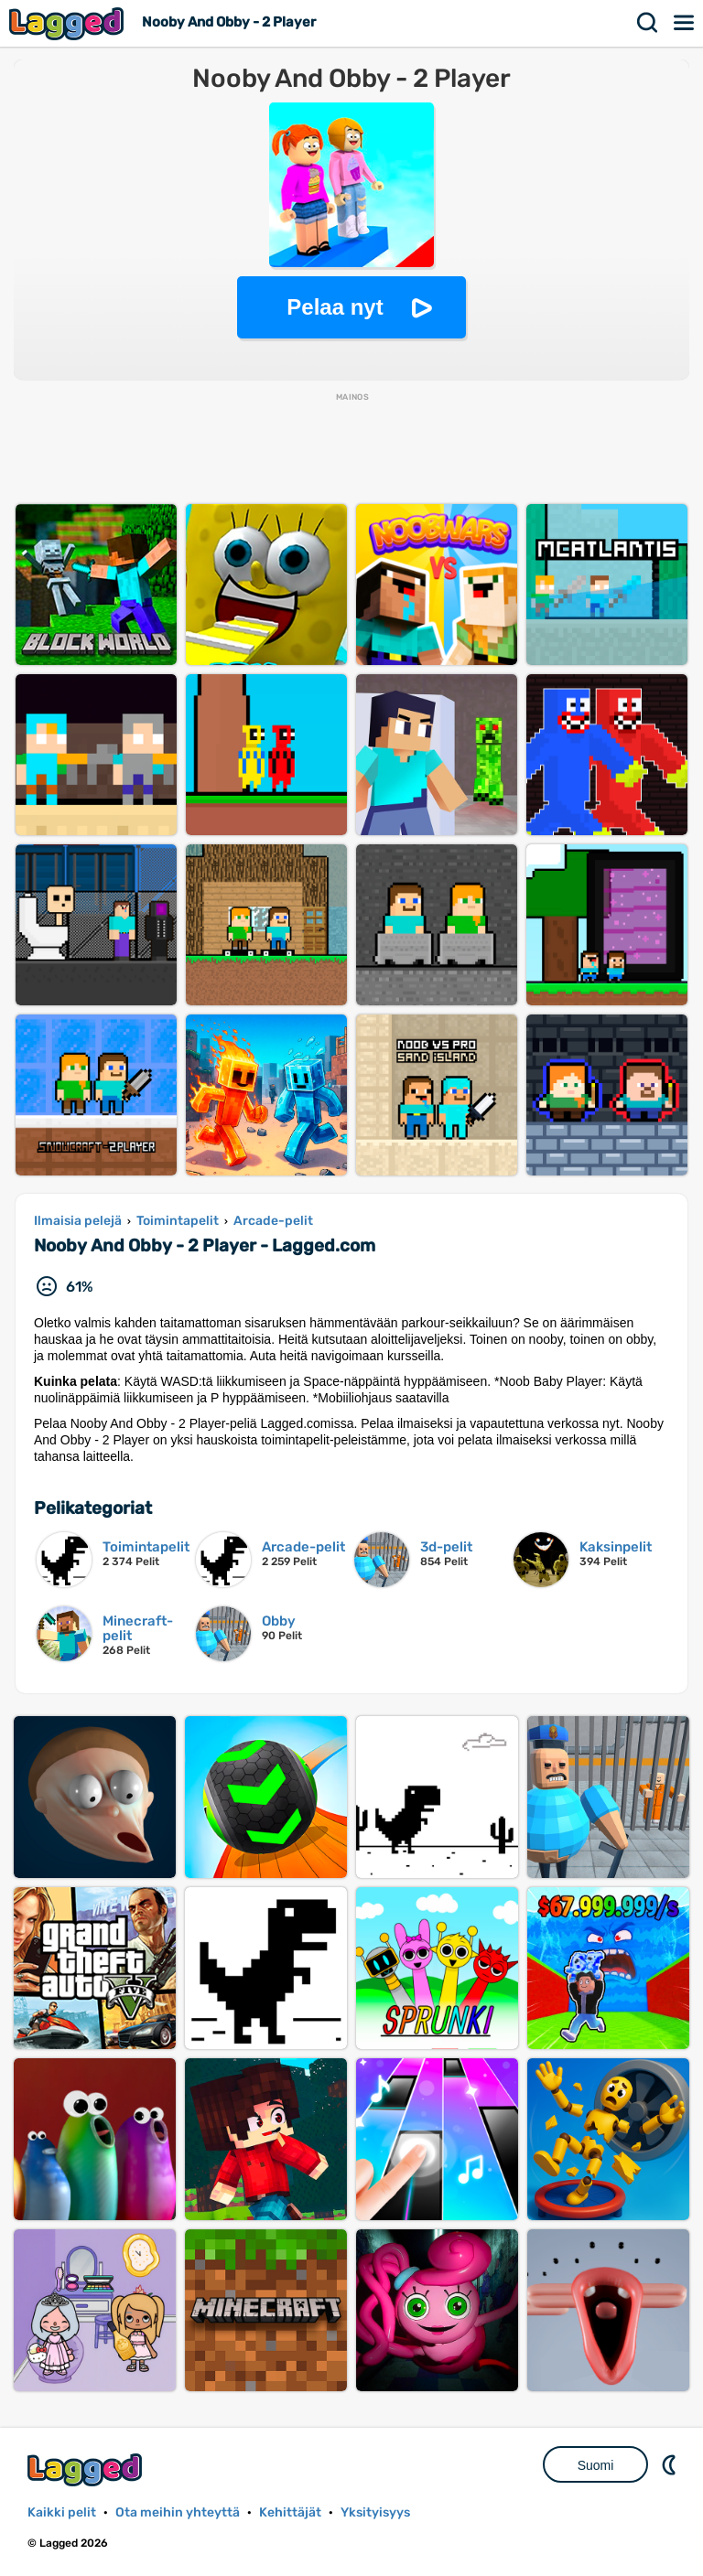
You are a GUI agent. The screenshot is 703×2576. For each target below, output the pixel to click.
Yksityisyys (375, 2512)
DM (671, 2464)
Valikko (684, 23)
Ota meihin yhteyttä (177, 2512)
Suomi (596, 2465)
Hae (648, 23)
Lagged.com (86, 2469)
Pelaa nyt (335, 307)
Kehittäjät (290, 2512)
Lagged (68, 23)
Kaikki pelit (61, 2512)
